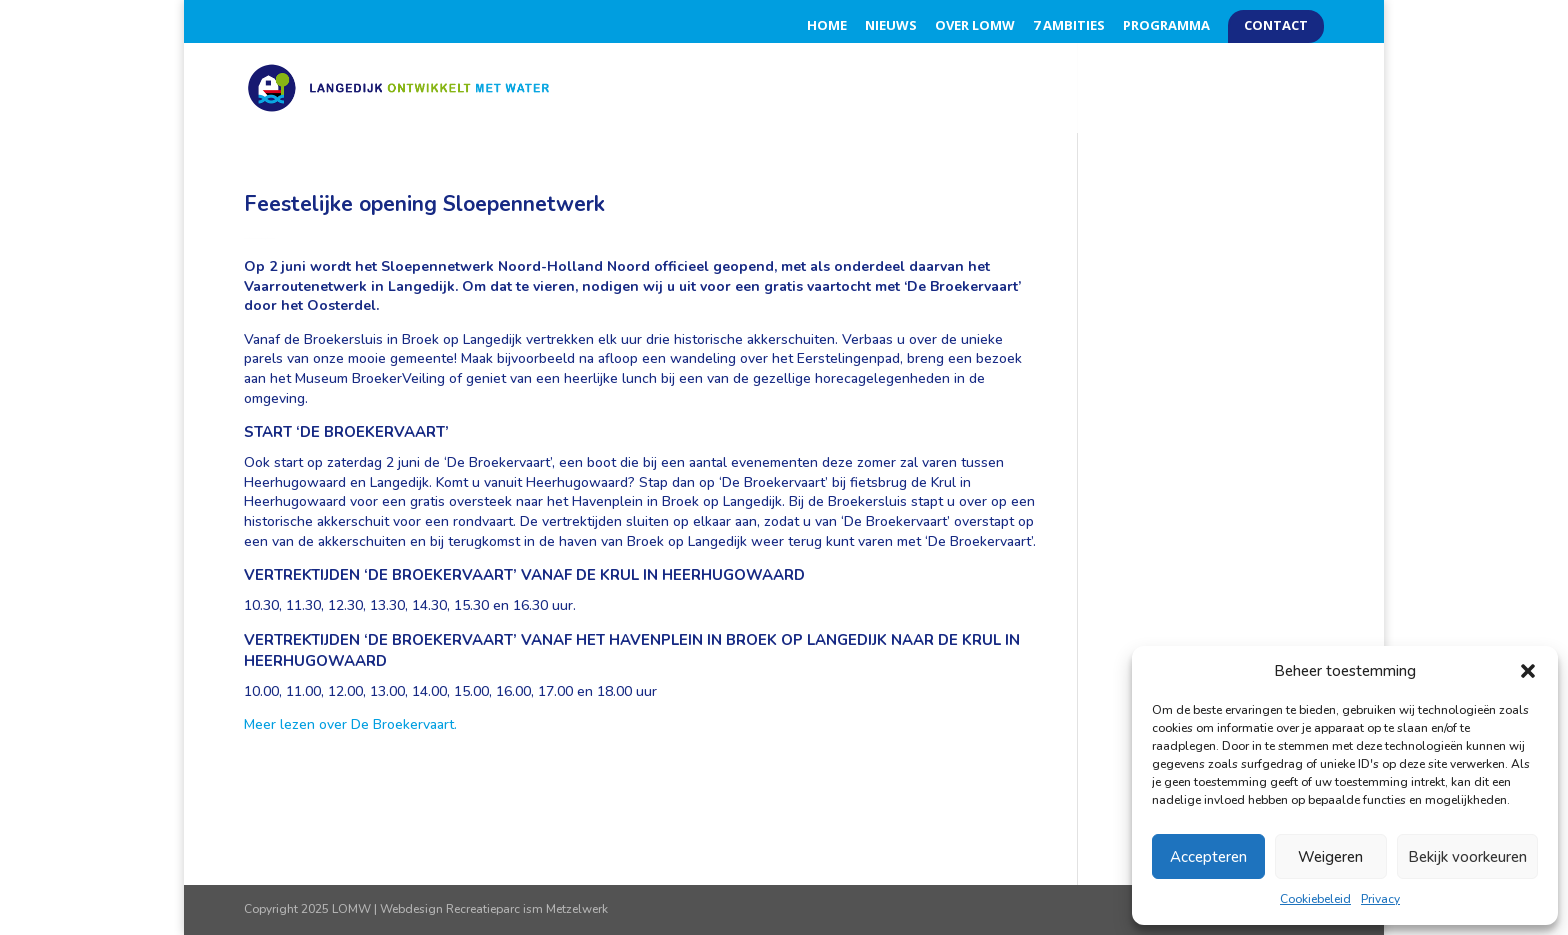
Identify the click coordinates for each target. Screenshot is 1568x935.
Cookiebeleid (1315, 899)
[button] (1528, 671)
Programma (1166, 26)
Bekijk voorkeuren (1467, 857)
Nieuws (891, 26)
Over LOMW (975, 26)
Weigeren (1330, 857)
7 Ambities (1069, 26)
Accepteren (1208, 857)
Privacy (1380, 899)
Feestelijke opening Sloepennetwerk (424, 204)
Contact (1276, 26)
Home (827, 26)
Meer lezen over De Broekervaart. (350, 724)
